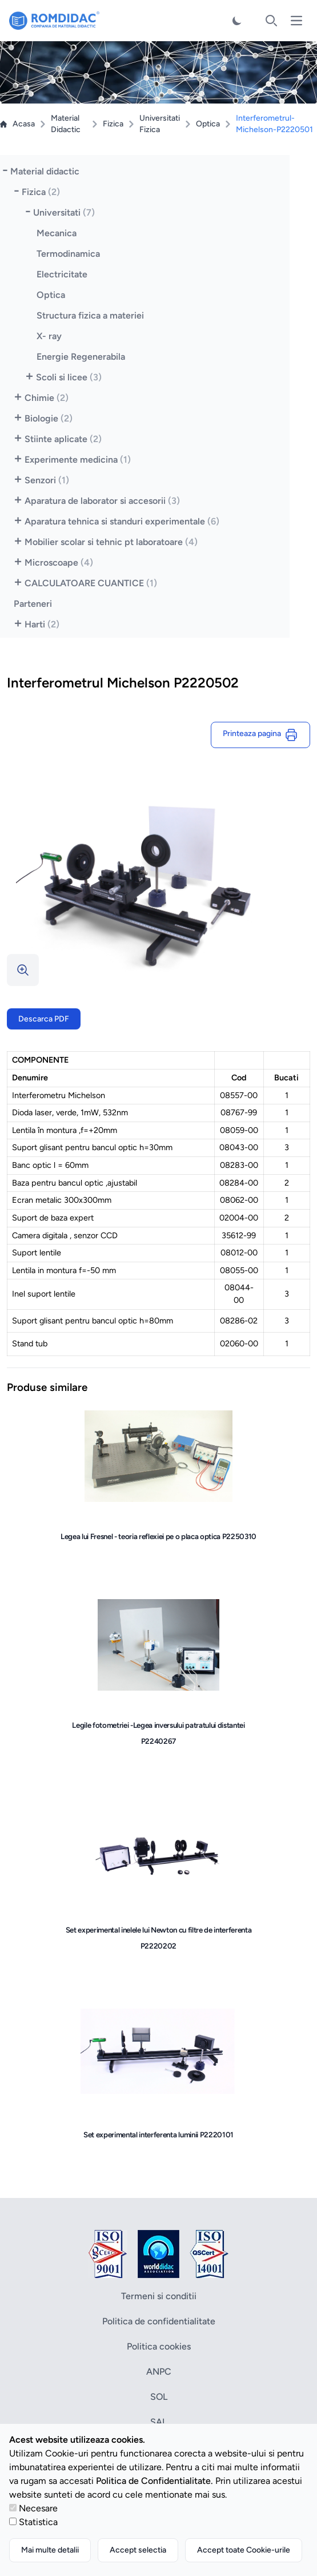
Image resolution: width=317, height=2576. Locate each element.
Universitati (64, 212)
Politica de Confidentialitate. (154, 2480)
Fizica (113, 124)
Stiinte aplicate (63, 439)
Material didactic (44, 171)
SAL (158, 2421)
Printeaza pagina (260, 735)
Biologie (49, 418)
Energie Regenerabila (81, 356)
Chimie (47, 397)
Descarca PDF (43, 1019)
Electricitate (62, 274)
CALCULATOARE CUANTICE (91, 583)
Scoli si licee (69, 377)
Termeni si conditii (158, 2296)
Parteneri (33, 603)
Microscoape (59, 562)
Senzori (47, 480)
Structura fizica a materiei (90, 315)
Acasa (17, 124)
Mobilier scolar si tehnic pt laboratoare (111, 541)
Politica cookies (159, 2346)
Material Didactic (66, 123)
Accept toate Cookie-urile (243, 2550)
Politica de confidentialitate (158, 2321)
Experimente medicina (78, 459)
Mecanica (57, 233)
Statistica (38, 2522)
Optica (208, 124)
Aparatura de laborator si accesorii (102, 500)
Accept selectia (138, 2550)
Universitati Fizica (159, 123)
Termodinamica (68, 253)
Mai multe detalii (50, 2550)
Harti (42, 624)
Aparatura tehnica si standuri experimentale (122, 521)
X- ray (49, 336)
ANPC (158, 2371)
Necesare (38, 2508)
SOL (158, 2396)
